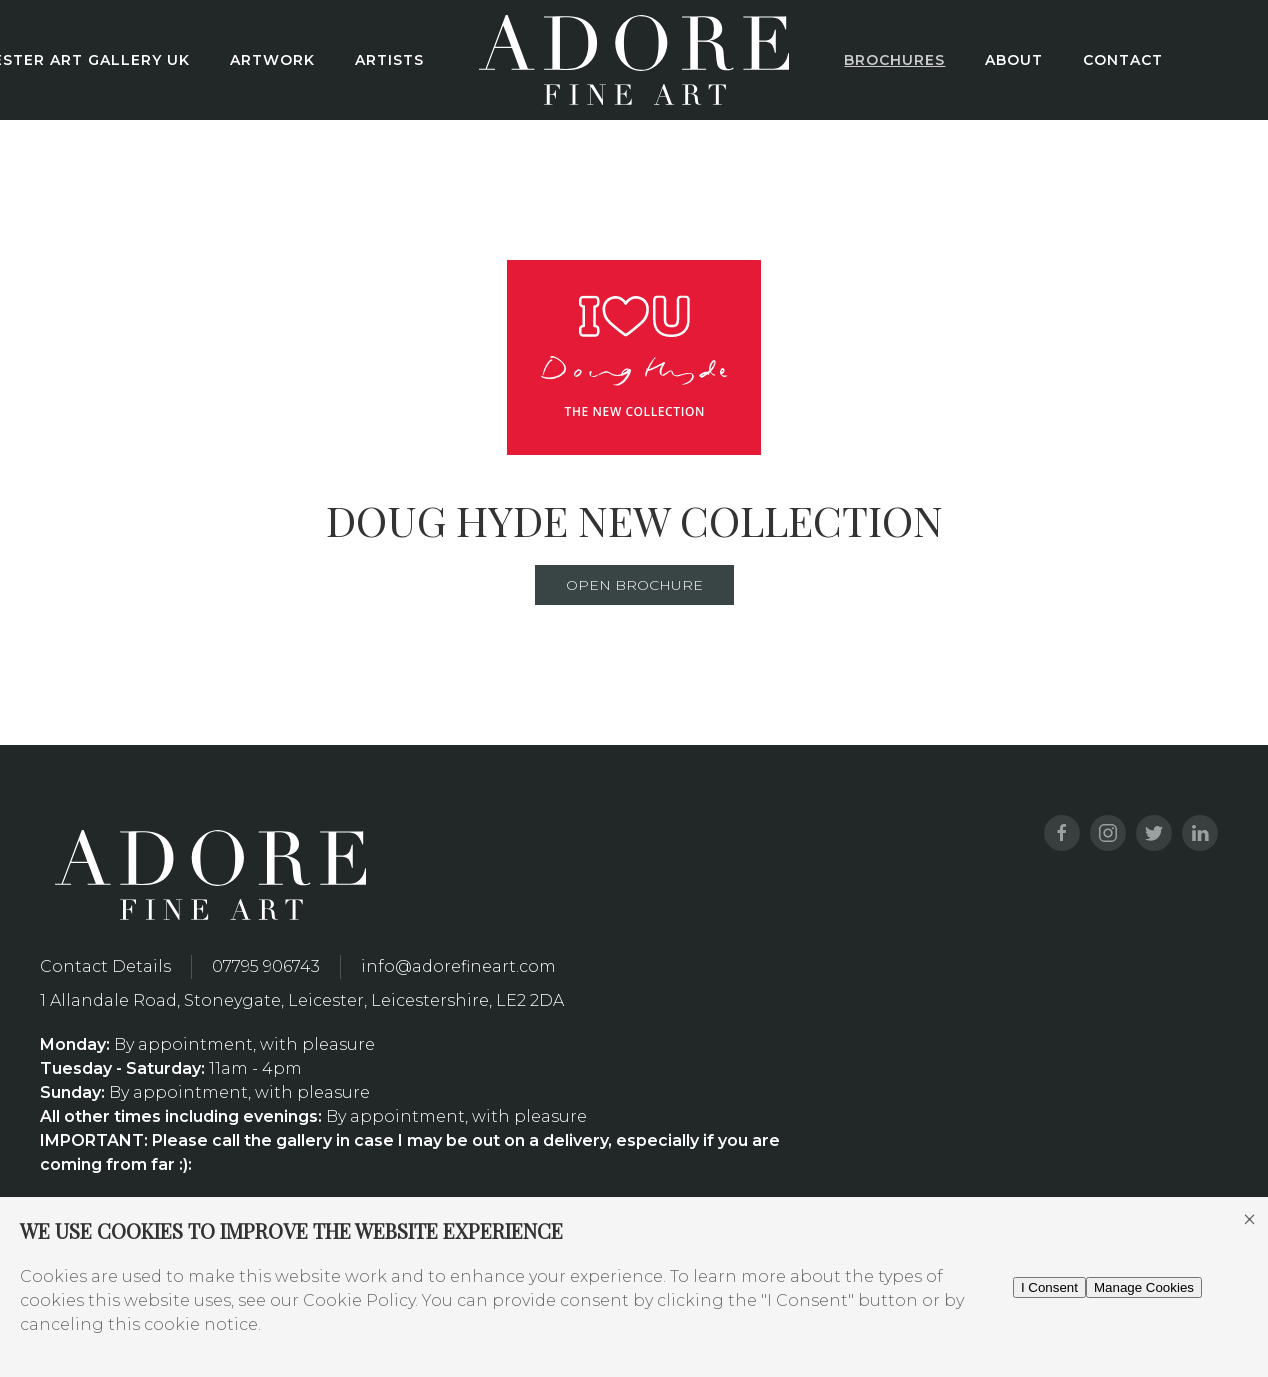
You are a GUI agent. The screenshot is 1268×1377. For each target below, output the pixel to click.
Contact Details (105, 966)
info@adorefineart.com (458, 966)
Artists (389, 60)
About (1014, 60)
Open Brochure (634, 585)
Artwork (272, 60)
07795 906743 (266, 966)
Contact (1123, 60)
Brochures (894, 60)
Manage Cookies (1144, 1287)
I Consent (1049, 1287)
